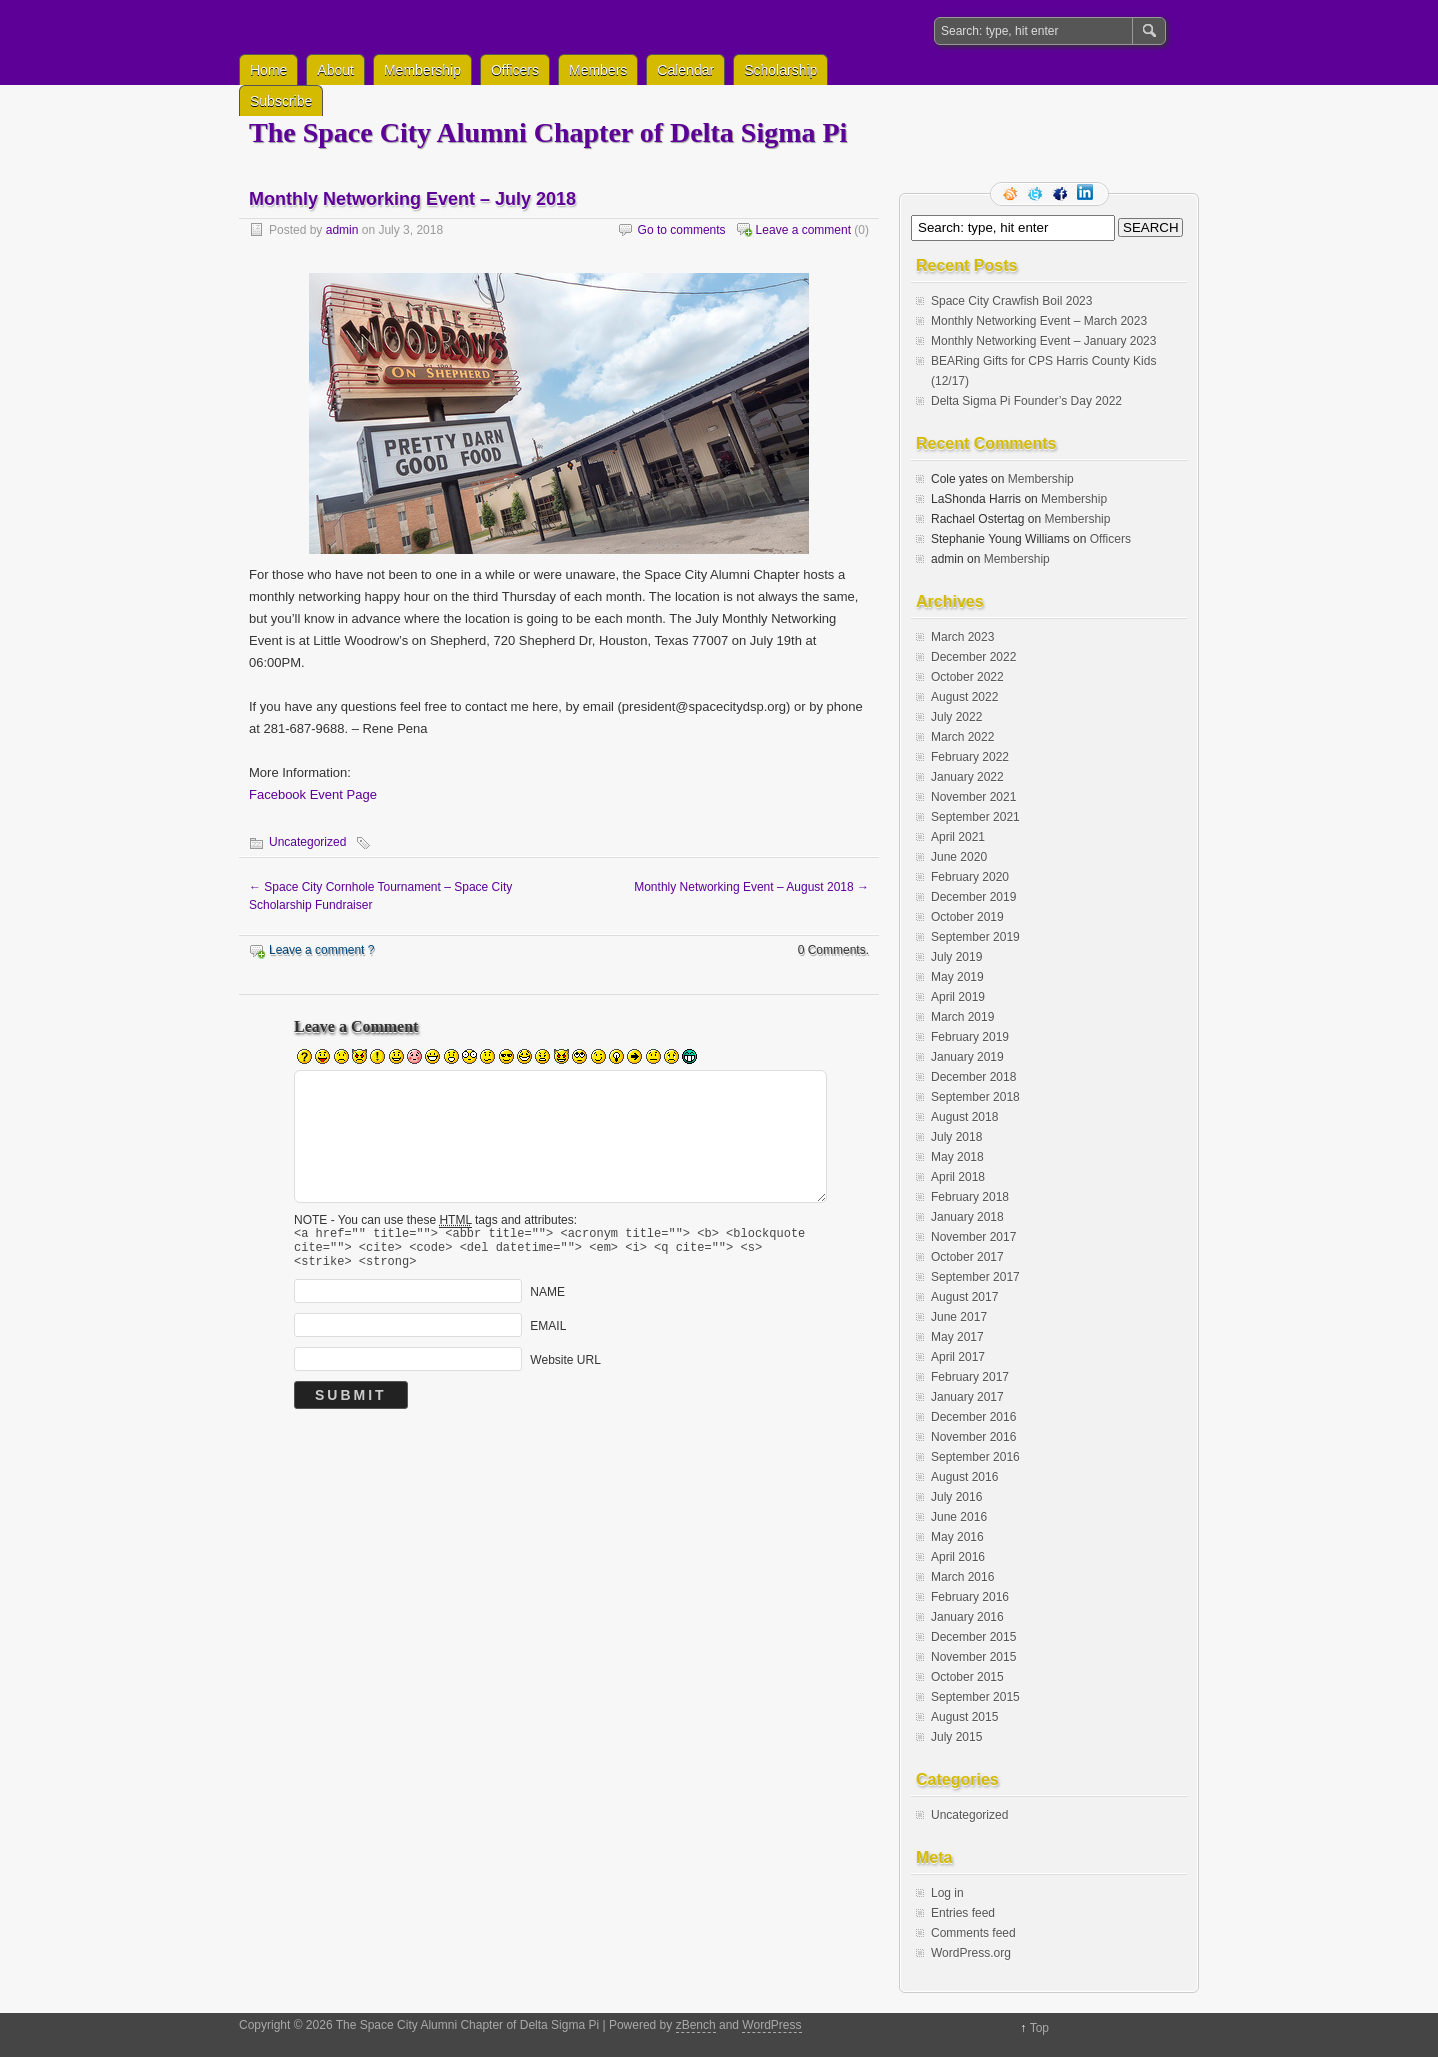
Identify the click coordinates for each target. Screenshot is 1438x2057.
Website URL (565, 1369)
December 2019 (973, 897)
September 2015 (975, 1697)
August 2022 (964, 697)
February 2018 (970, 1197)
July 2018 (956, 1137)
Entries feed (963, 1913)
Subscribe (281, 101)
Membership (422, 70)
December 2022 (973, 657)
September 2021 (975, 817)
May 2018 (957, 1157)
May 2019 (957, 977)
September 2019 (975, 937)
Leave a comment (803, 230)
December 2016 (973, 1417)
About (335, 70)
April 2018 (958, 1177)
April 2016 (958, 1557)
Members (598, 70)
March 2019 (962, 1017)
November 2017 (973, 1237)
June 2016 (959, 1517)
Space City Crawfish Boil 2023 (1011, 301)
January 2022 (967, 777)
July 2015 (956, 1737)
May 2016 (957, 1537)
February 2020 (970, 877)
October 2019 (967, 917)
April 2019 (958, 997)
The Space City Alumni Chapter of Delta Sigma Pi (548, 132)
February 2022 (970, 757)
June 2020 (959, 857)
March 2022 (962, 737)
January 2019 (967, 1057)
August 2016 (964, 1477)
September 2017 (975, 1277)
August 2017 (964, 1297)
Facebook (1062, 194)
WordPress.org (971, 1953)
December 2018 (973, 1077)
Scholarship (780, 70)
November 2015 (973, 1657)
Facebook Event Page (313, 794)
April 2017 (958, 1357)
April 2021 (958, 837)
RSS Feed (1012, 194)
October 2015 (967, 1677)
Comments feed (973, 1933)
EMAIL (548, 1335)
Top (1039, 2028)
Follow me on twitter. (1037, 194)
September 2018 (975, 1097)
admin (342, 230)
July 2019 (956, 957)
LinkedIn (1087, 194)
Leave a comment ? (321, 950)
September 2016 (975, 1457)
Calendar (685, 70)
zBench (696, 2025)
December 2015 (973, 1637)
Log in (947, 1893)
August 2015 (964, 1717)
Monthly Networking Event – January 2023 (1043, 341)
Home (268, 70)
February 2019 (970, 1037)
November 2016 (973, 1437)
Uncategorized (307, 842)
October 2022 (967, 677)
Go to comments (682, 230)
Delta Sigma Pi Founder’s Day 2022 (1026, 401)
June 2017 (959, 1317)
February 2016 (970, 1597)
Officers (515, 70)
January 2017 (967, 1397)
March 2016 (962, 1577)
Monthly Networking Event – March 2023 (1039, 321)
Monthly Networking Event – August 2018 (751, 887)
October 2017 (967, 1257)
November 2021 (973, 797)
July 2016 (956, 1497)
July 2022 (956, 717)
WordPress (771, 2025)
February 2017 (970, 1377)
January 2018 (967, 1217)
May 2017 (957, 1337)
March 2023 (962, 637)
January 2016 (967, 1617)
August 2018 (964, 1117)
